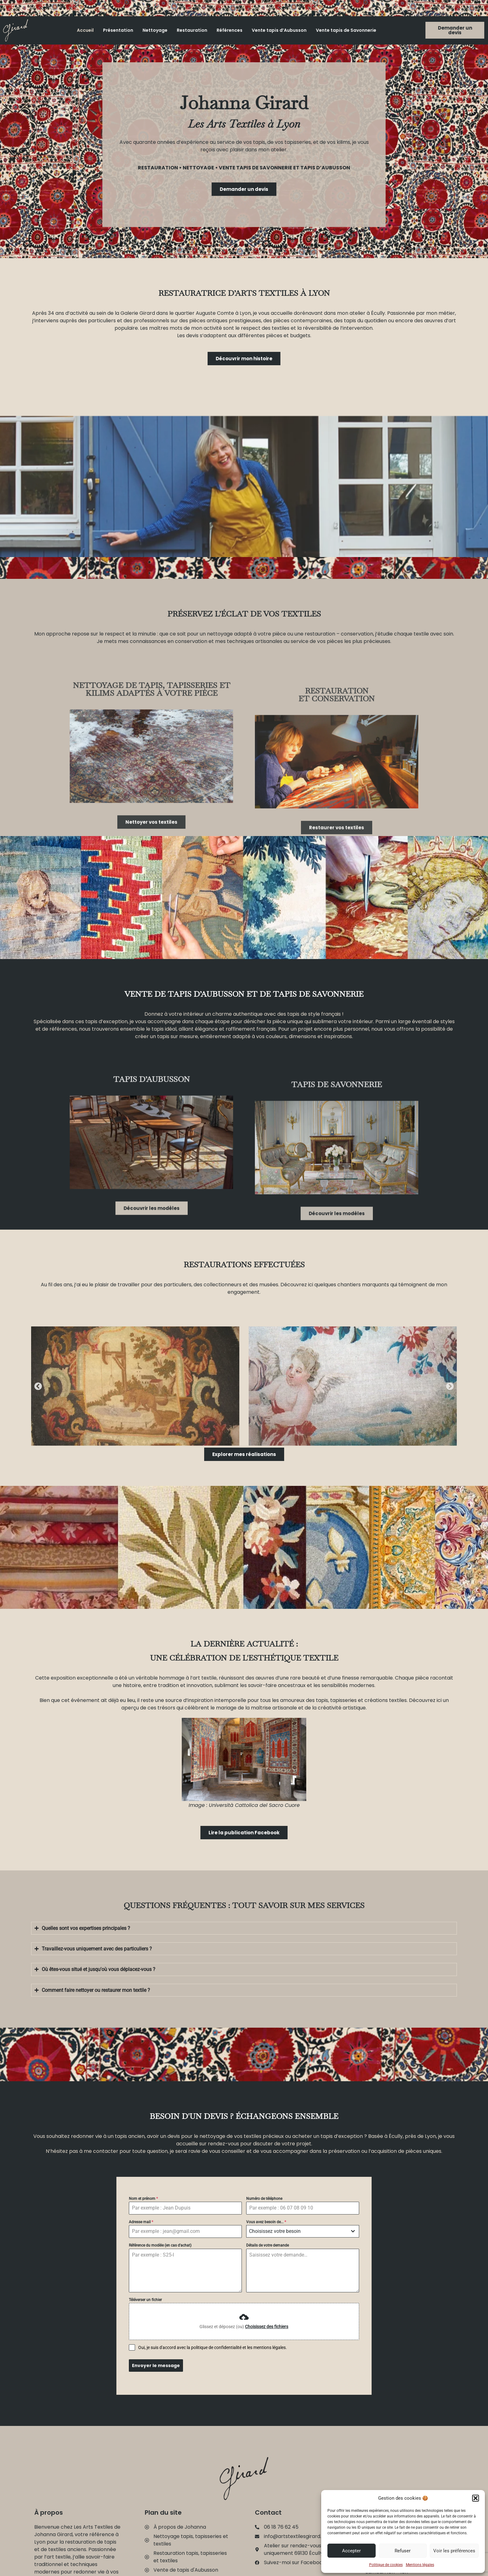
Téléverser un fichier (145, 2300)
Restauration (192, 30)
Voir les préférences (454, 2551)
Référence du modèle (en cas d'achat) (160, 2245)
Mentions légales (420, 2565)
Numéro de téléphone (264, 2198)
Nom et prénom (143, 2198)
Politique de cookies (386, 2565)
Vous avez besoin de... (266, 2222)
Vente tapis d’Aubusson (279, 30)
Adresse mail (141, 2222)
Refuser (403, 2551)
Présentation (118, 30)
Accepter (351, 2551)
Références (229, 30)
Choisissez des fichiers (266, 2326)
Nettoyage (155, 30)
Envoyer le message (156, 2365)
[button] (475, 2498)
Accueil (85, 30)
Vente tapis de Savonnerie (346, 30)
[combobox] (302, 2231)
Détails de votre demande (267, 2245)
